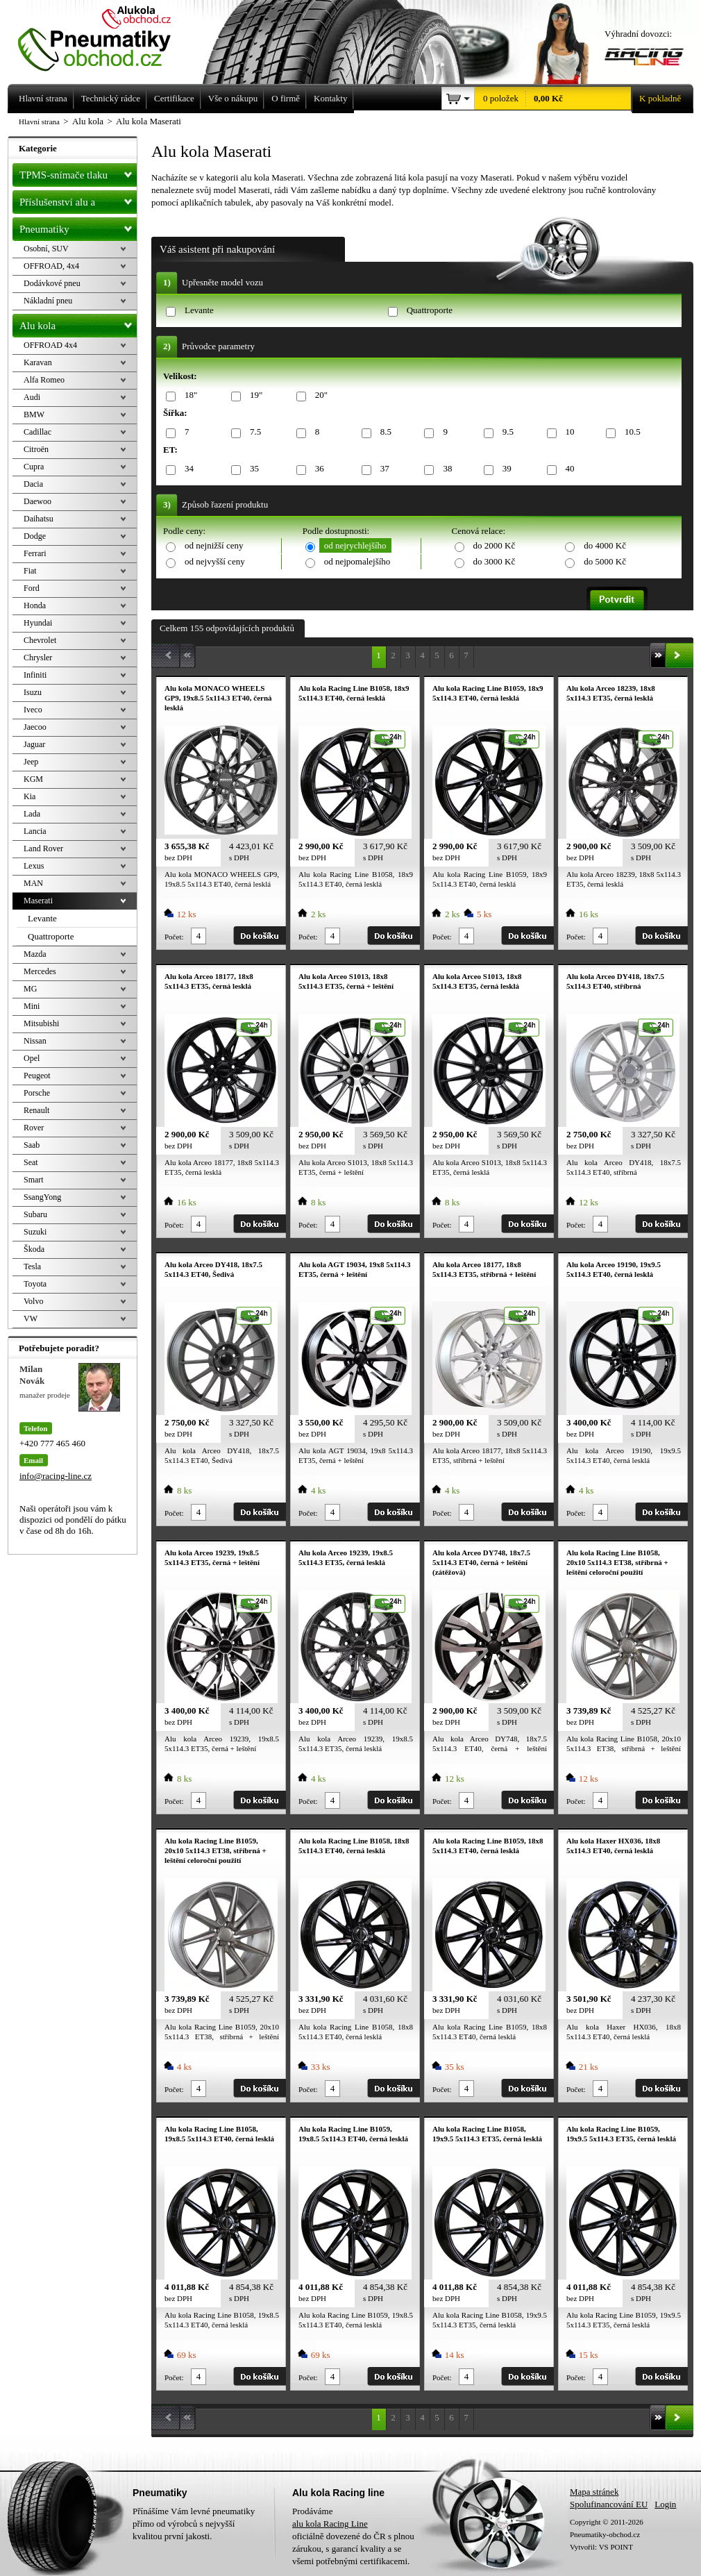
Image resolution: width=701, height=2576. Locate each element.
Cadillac (37, 432)
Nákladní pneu (48, 301)
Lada (32, 814)
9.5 (506, 432)
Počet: (174, 936)
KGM (33, 779)
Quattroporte (430, 310)
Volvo (33, 1301)
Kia (29, 796)
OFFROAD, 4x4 (51, 266)
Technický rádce (110, 98)
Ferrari (35, 553)
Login (665, 2504)
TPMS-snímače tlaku (78, 172)
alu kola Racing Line (330, 2523)
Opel (32, 1058)
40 (568, 469)
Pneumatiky (78, 226)
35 (252, 469)
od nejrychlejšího (355, 545)
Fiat (30, 571)
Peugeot (37, 1075)
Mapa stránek (594, 2491)
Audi (32, 397)
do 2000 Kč (494, 545)
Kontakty (330, 98)
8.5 (383, 432)
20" (319, 395)
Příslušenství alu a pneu (78, 202)
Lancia (35, 831)
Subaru (35, 1214)
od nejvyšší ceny (215, 561)
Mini (32, 1006)
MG (30, 989)
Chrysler (38, 657)
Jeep (31, 762)
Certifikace (174, 98)
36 (317, 469)
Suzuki (35, 1232)
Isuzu (33, 692)
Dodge (35, 536)
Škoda (34, 1249)
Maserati (38, 900)
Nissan (35, 1041)
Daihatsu (38, 519)
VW (30, 1318)
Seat (31, 1162)
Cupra (34, 466)
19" (253, 395)
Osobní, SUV (46, 248)
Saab (32, 1145)
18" (188, 395)
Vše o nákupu (233, 98)
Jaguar (34, 744)
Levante (199, 310)
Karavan (38, 362)
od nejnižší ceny (214, 545)
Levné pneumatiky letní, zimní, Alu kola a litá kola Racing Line (105, 36)
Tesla (32, 1266)
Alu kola (78, 323)
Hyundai (38, 623)
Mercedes (40, 971)
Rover (34, 1127)
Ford (32, 588)
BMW (34, 414)
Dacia (33, 484)
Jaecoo (35, 727)
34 (187, 469)
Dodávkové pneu (52, 283)
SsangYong (42, 1197)
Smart (34, 1180)
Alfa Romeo (44, 380)
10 (568, 432)
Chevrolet (40, 640)
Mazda (35, 954)
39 (505, 469)
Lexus (34, 866)
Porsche (37, 1093)
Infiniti (35, 675)
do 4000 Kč (605, 545)
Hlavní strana (39, 121)
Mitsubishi (41, 1023)
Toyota (35, 1284)
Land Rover (43, 848)
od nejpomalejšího (357, 561)
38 (445, 469)
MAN (33, 883)
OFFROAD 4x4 (50, 345)
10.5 (630, 432)
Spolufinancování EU (609, 2504)
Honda (35, 605)
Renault (36, 1110)
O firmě (285, 98)
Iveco (33, 709)
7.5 (253, 432)
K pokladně (656, 98)
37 (382, 469)
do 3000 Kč (494, 561)
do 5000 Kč (605, 561)
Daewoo (37, 501)
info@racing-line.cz (55, 1476)
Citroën (36, 449)
